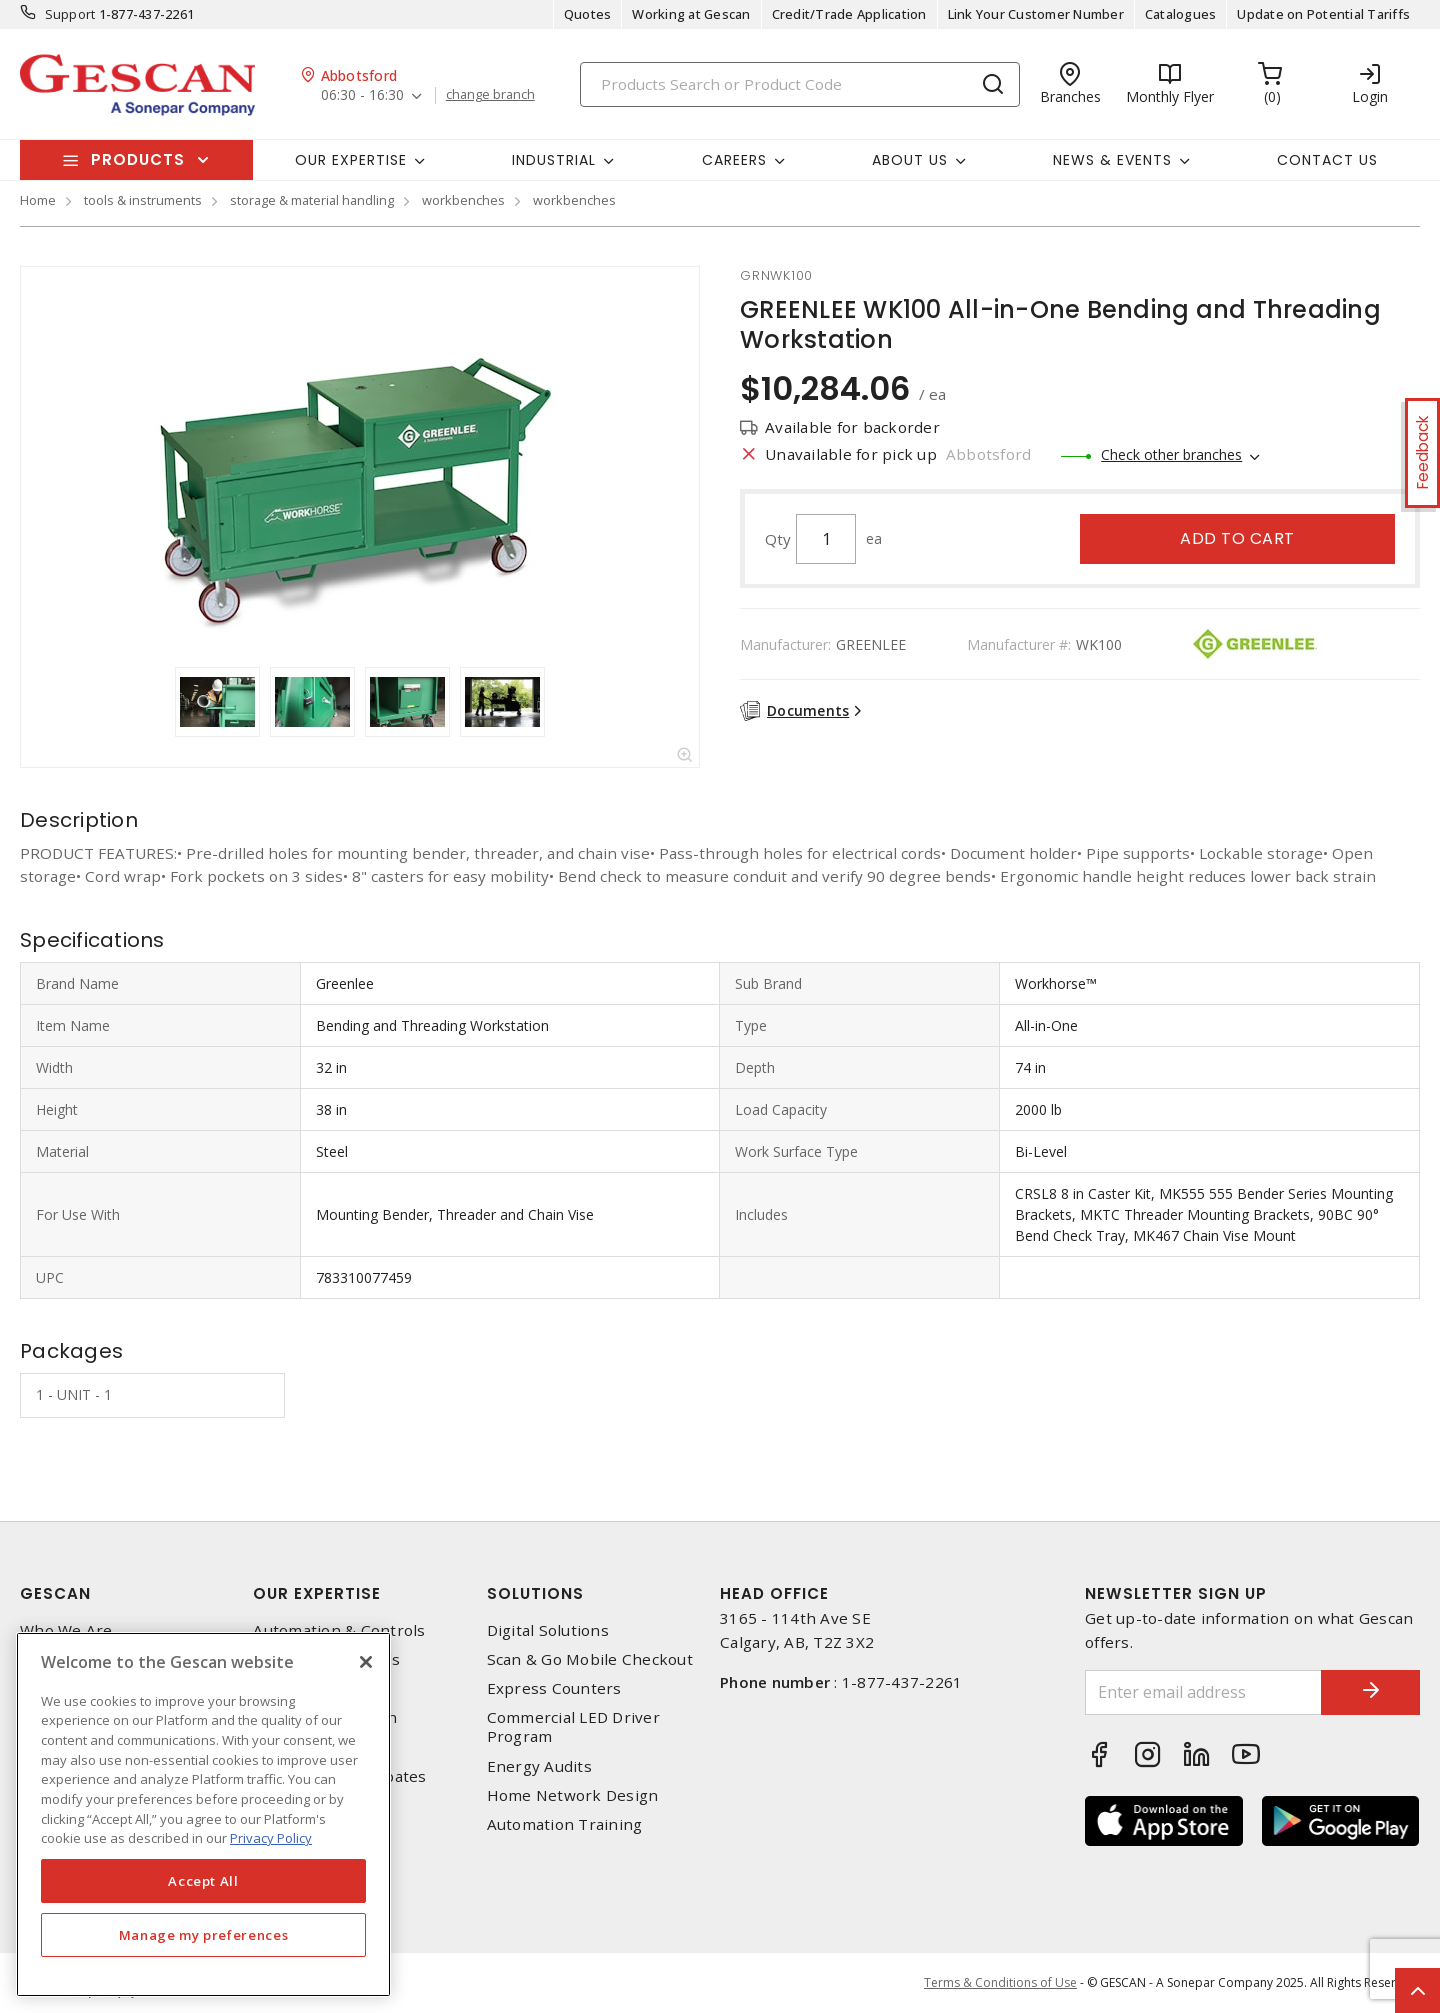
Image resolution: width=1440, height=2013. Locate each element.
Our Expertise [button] (351, 160)
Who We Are (66, 1630)
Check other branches (1171, 454)
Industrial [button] (554, 160)
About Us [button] (910, 160)
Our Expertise (317, 1593)
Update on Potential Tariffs (1323, 14)
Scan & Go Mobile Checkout (590, 1659)
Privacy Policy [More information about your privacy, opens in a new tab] (271, 1838)
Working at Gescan (691, 14)
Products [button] (138, 159)
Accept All (203, 1881)
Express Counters (554, 1688)
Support (70, 14)
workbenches (463, 200)
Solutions (535, 1593)
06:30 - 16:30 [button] (362, 95)
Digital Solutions (548, 1630)
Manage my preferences (204, 1935)
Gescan (55, 1593)
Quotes (588, 14)
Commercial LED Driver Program (573, 1727)
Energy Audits (539, 1766)
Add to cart (1237, 538)
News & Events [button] (1112, 160)
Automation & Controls (339, 1630)
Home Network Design (573, 1795)
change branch (490, 95)
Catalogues (1181, 14)
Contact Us (1327, 160)
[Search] (800, 84)
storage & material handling (312, 200)
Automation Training (565, 1824)
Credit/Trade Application (849, 14)
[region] (203, 1814)
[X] (366, 1662)
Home (38, 200)
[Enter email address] (1203, 1692)
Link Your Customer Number (1036, 14)
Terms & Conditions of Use (1000, 1982)
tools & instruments (143, 200)
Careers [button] (734, 160)
